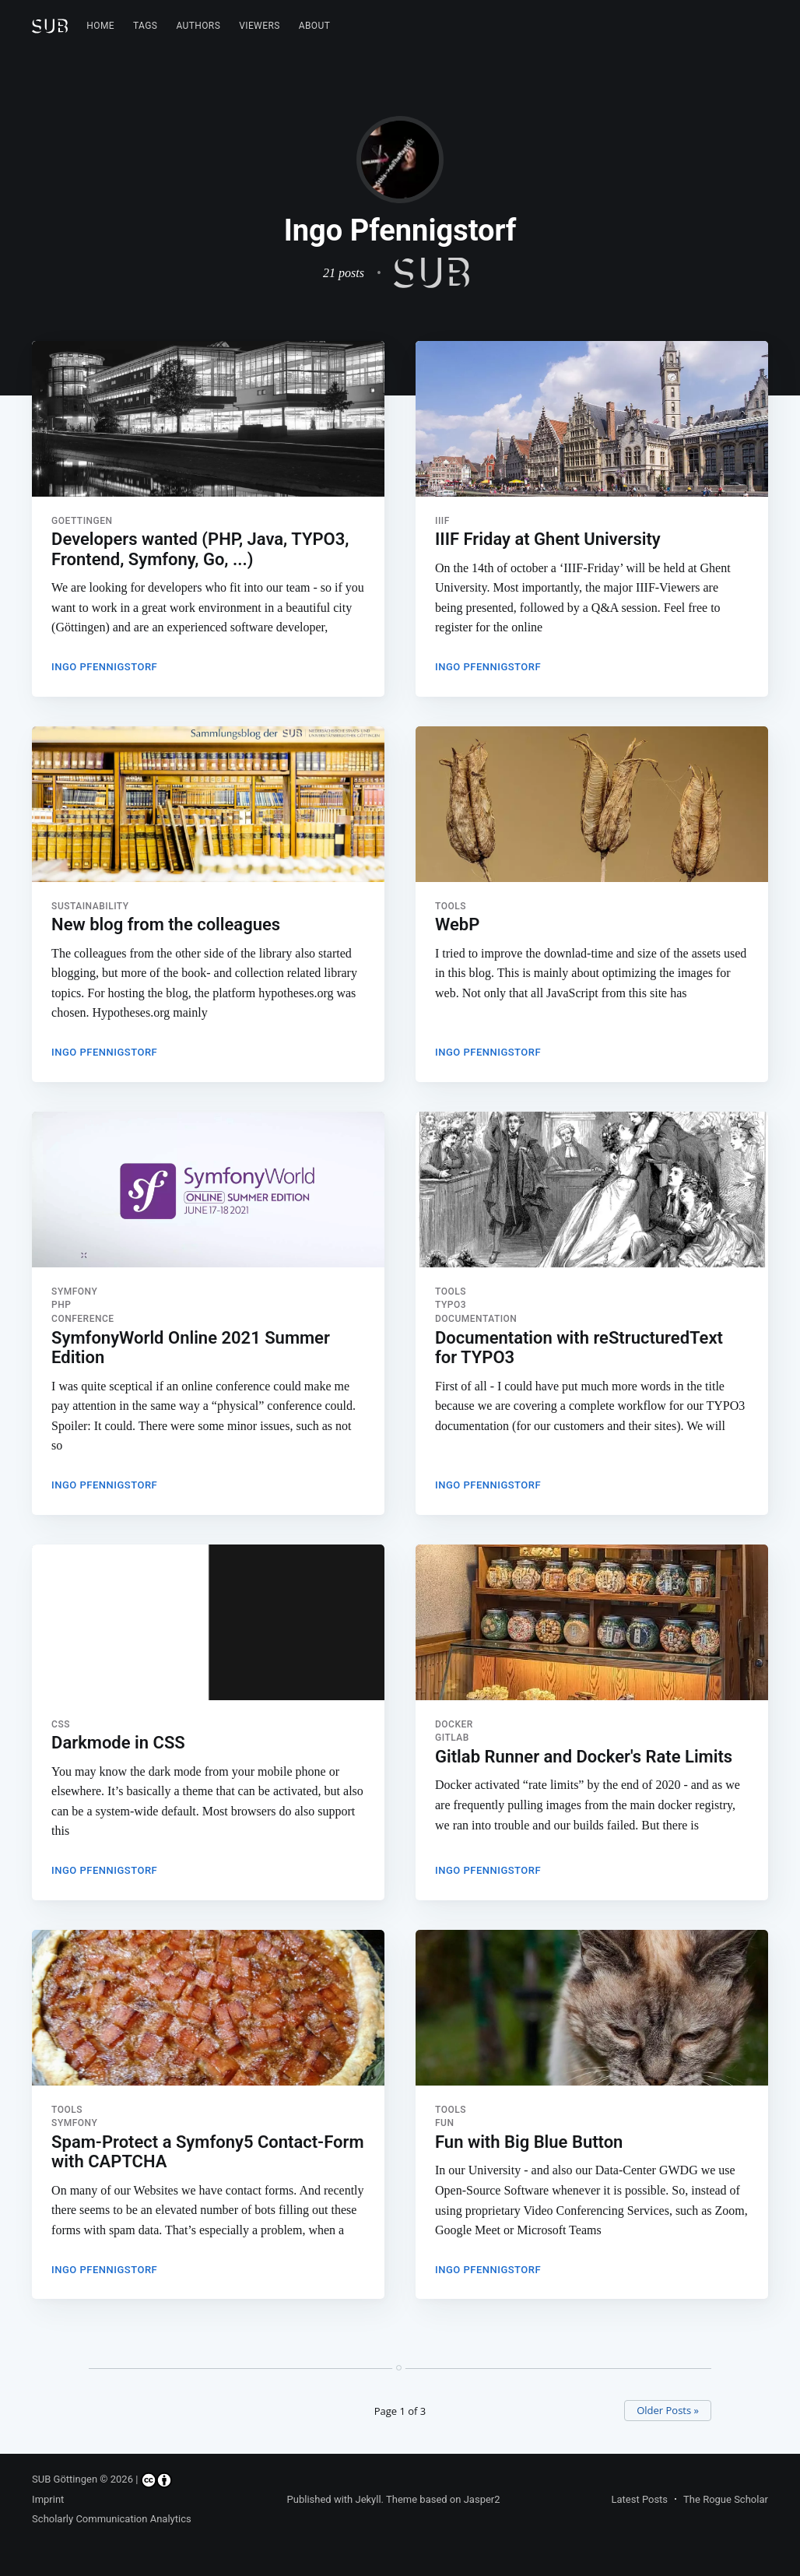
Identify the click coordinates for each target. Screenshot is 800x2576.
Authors (198, 25)
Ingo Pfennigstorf (104, 667)
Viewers (259, 25)
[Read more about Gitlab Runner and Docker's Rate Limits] (592, 1627)
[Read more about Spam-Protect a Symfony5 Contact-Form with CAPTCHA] (208, 2014)
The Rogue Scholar (725, 2499)
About (315, 25)
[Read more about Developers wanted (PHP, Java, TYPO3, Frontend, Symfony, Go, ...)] (208, 419)
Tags (145, 25)
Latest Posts (639, 2499)
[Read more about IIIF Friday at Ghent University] (592, 419)
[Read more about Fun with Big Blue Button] (592, 2014)
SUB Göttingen (64, 2479)
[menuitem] (100, 26)
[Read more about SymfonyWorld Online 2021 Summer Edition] (208, 1192)
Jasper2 (482, 2499)
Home (100, 25)
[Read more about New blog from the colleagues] (208, 806)
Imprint (48, 2499)
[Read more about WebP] (592, 806)
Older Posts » (668, 2410)
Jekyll (368, 2499)
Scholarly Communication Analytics (111, 2519)
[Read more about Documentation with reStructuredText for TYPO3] (592, 1192)
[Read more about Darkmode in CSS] (208, 1627)
